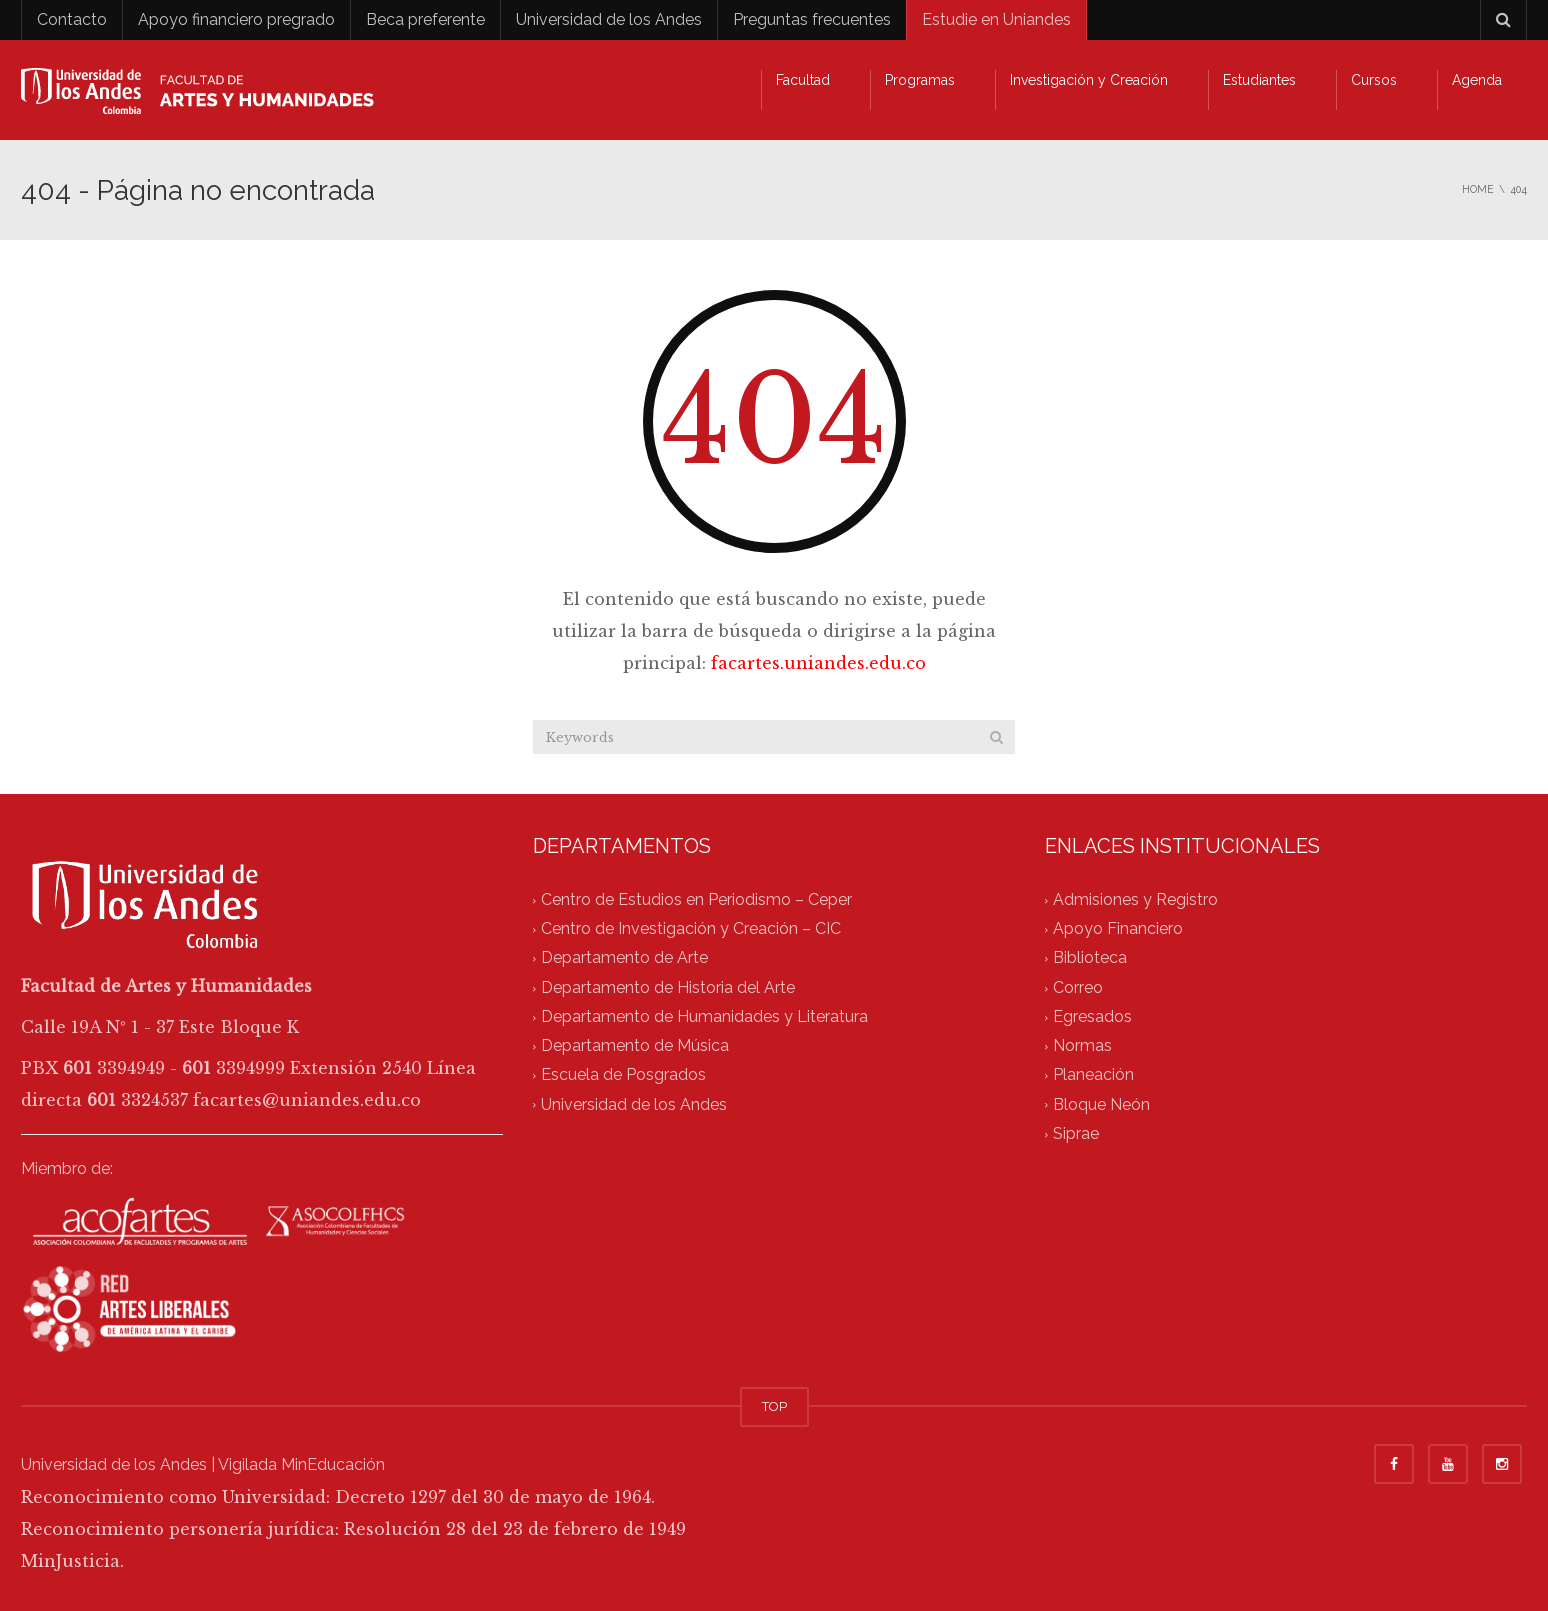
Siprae (1076, 1133)
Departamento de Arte (624, 958)
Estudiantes (1259, 80)
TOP (774, 1406)
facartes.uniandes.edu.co (818, 663)
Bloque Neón (1101, 1104)
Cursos (1374, 80)
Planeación (1093, 1075)
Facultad (803, 80)
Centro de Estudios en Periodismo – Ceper (696, 899)
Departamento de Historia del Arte (668, 987)
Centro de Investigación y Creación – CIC (691, 929)
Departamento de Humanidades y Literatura (704, 1016)
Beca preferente (425, 19)
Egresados (1092, 1016)
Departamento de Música (635, 1046)
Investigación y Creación (1089, 80)
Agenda (1477, 80)
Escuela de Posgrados (623, 1075)
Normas (1082, 1046)
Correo (1078, 987)
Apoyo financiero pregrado (236, 19)
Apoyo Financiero (1118, 929)
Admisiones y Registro (1135, 899)
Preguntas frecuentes (812, 19)
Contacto (72, 19)
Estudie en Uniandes (996, 19)
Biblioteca (1090, 958)
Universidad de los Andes (609, 19)
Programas (920, 80)
